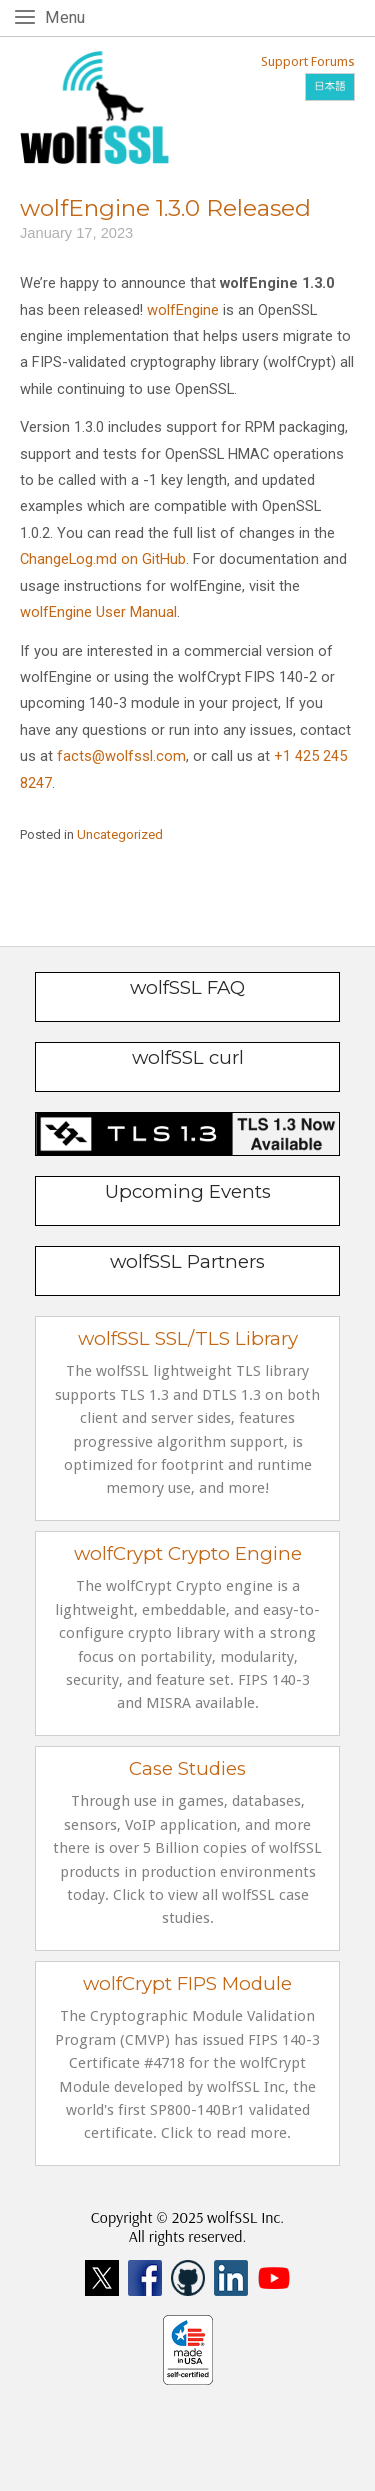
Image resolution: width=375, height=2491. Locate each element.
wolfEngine (183, 310)
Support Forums (308, 61)
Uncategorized (120, 834)
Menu (68, 16)
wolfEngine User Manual (98, 612)
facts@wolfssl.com (119, 756)
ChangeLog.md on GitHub (103, 559)
